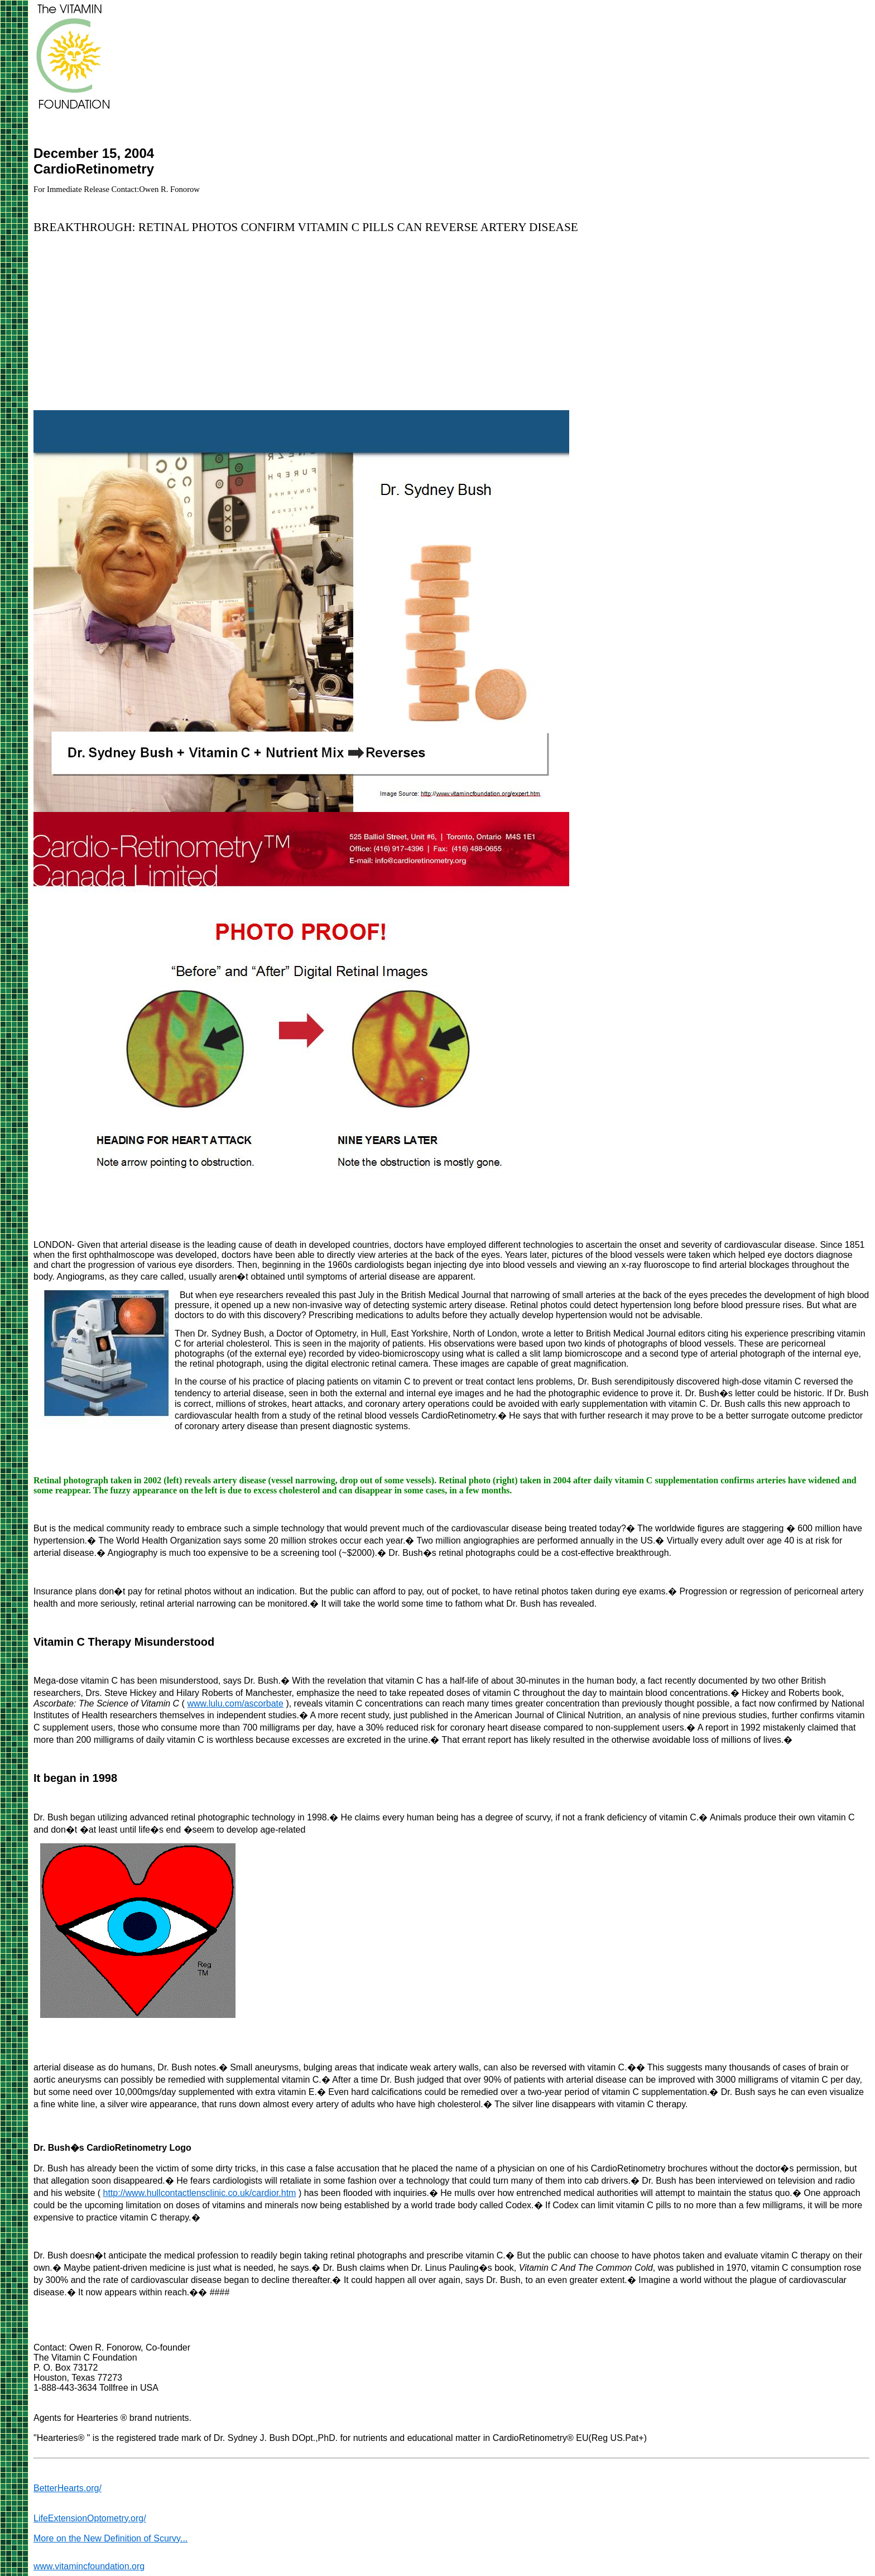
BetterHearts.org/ (67, 2488)
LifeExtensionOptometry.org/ (89, 2518)
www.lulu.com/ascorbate (235, 1703)
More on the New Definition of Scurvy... (110, 2538)
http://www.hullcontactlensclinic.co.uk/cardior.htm (199, 2193)
